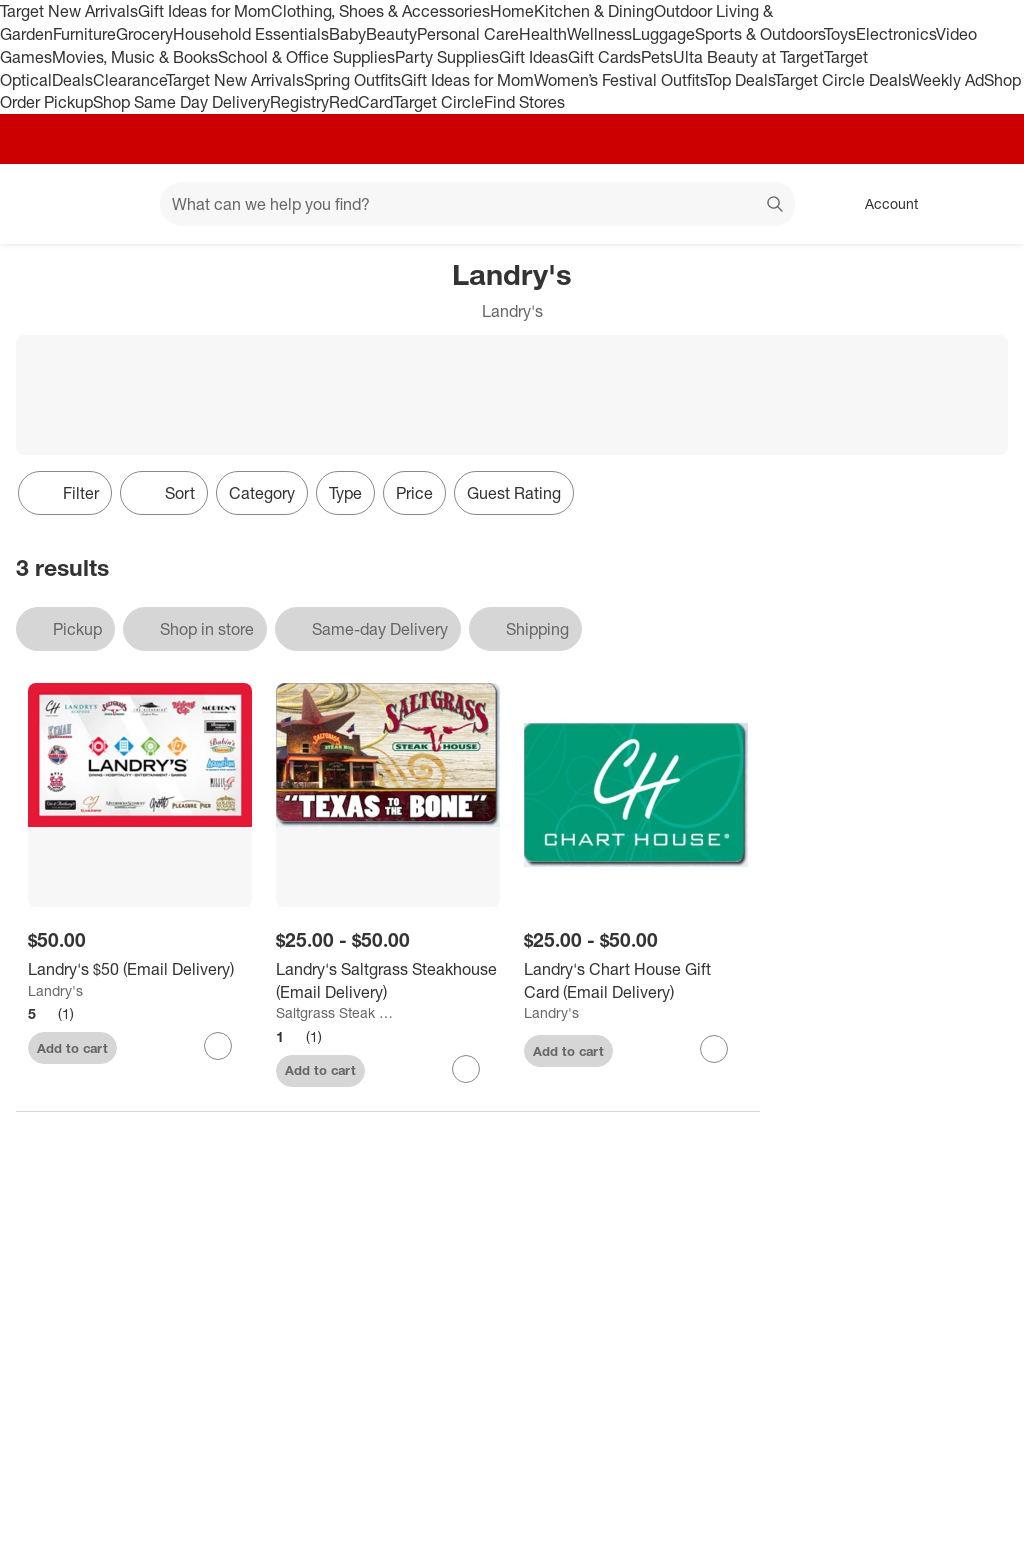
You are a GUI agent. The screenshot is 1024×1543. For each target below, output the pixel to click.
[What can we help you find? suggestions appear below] (477, 204)
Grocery (144, 34)
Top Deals (740, 80)
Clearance (129, 80)
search (776, 206)
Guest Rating (514, 493)
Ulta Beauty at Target (748, 57)
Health (543, 34)
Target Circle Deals (841, 80)
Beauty (391, 34)
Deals (72, 80)
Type (345, 493)
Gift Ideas (533, 57)
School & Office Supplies (306, 57)
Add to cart (72, 1048)
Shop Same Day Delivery (181, 102)
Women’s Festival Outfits (620, 80)
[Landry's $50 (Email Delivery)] (140, 969)
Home (512, 11)
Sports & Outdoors (759, 34)
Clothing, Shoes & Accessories (380, 11)
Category (262, 493)
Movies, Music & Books (135, 57)
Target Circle (438, 102)
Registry (299, 102)
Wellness (599, 34)
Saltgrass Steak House (337, 1012)
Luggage (663, 34)
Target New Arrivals (69, 11)
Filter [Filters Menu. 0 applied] (65, 493)
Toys (840, 34)
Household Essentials (251, 34)
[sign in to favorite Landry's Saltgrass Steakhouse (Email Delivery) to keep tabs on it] (466, 1069)
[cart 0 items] (982, 204)
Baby (347, 34)
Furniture (84, 34)
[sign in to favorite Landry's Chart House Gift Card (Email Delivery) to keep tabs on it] (714, 1049)
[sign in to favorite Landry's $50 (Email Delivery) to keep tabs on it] (218, 1046)
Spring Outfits (352, 80)
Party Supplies (447, 57)
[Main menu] (114, 204)
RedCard (361, 102)
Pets (657, 57)
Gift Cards (604, 57)
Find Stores (524, 102)
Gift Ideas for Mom (204, 11)
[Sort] (164, 493)
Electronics (896, 34)
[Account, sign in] (881, 204)
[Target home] (44, 204)
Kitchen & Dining (594, 11)
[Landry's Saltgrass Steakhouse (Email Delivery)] (388, 981)
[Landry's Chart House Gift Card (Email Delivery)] (636, 981)
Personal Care (468, 34)
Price (414, 493)
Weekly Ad (946, 80)
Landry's (55, 990)
